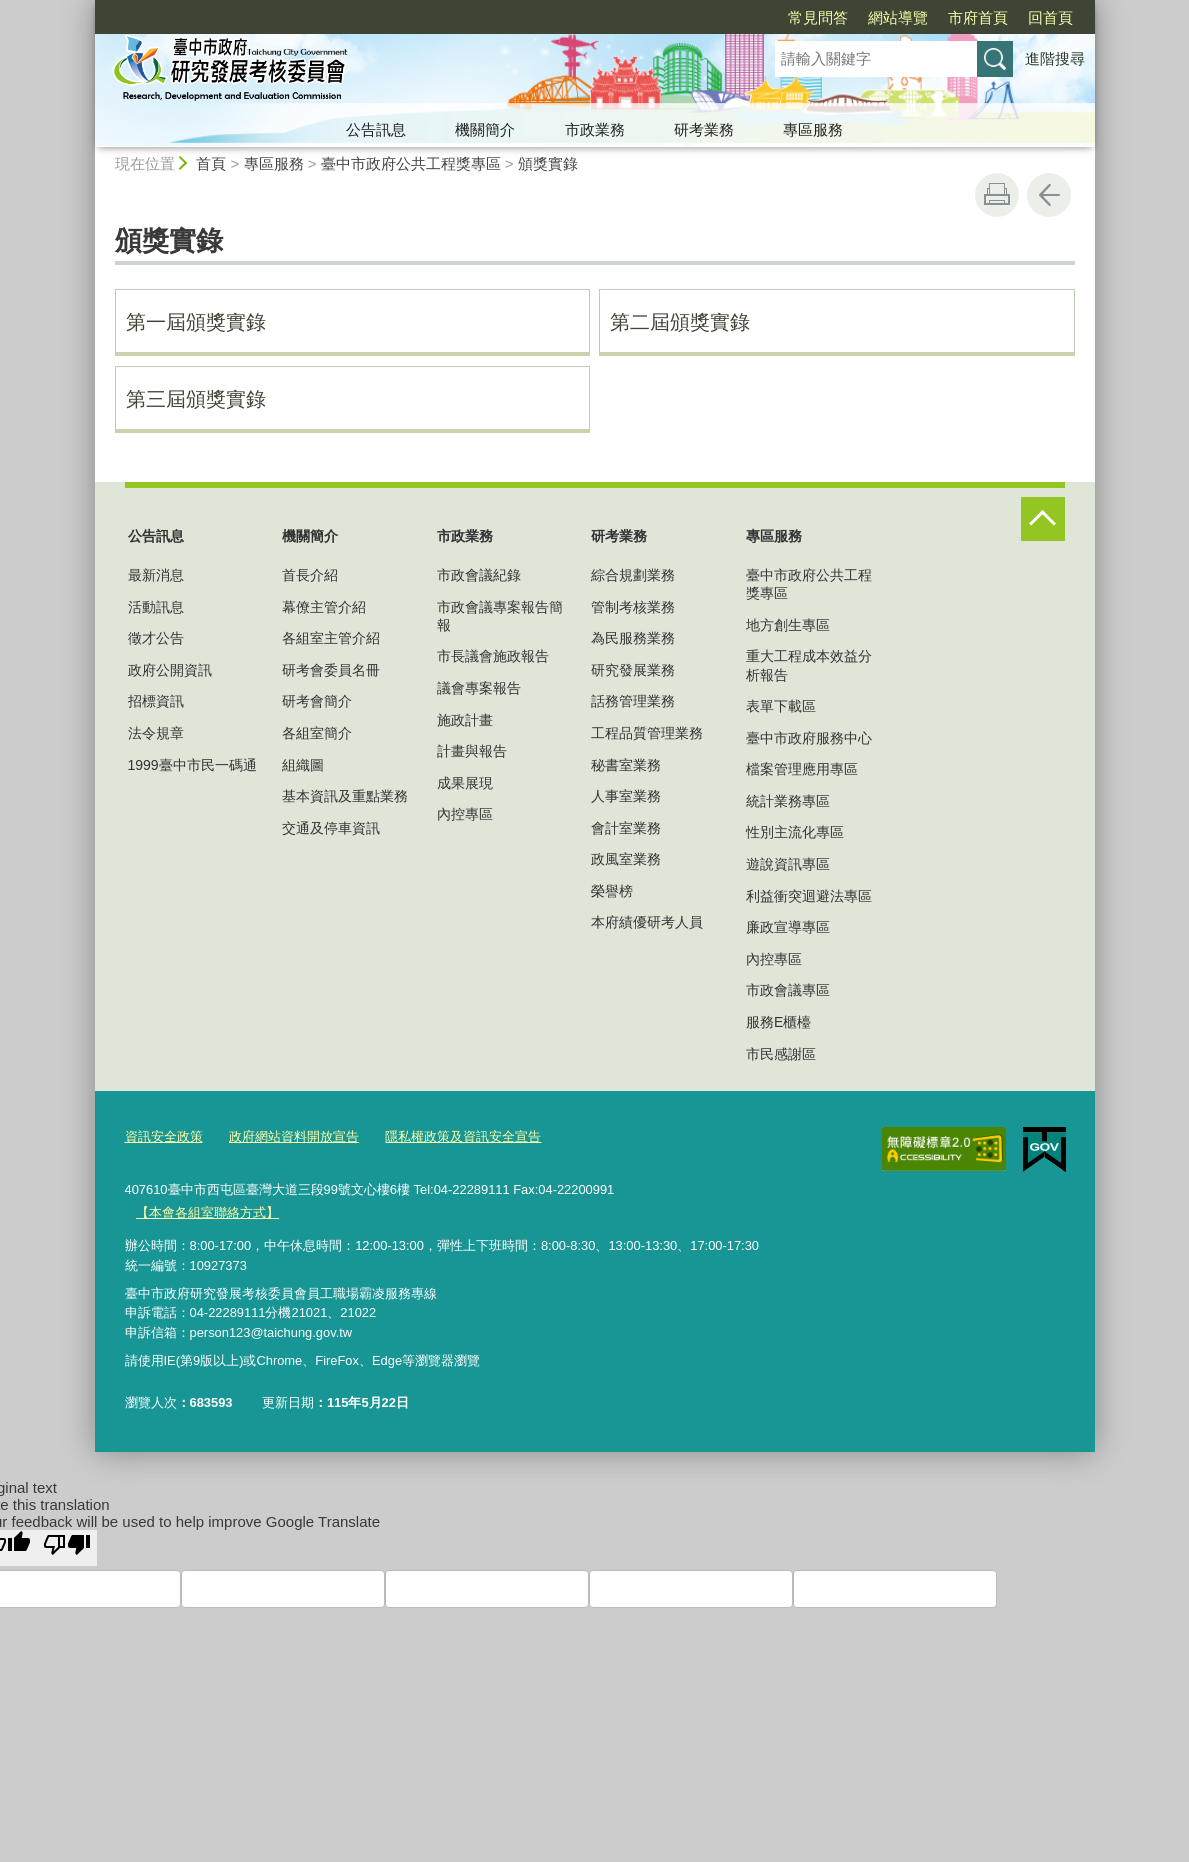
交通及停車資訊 (331, 828)
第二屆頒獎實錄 (680, 322)
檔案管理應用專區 (802, 769)
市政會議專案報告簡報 (500, 616)
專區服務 (813, 129)
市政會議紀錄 (479, 575)
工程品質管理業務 (647, 733)
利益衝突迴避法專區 (809, 896)
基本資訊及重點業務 (345, 796)
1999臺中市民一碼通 (192, 765)
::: (86, 8)
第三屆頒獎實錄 (196, 399)
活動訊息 (156, 607)
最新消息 (156, 575)
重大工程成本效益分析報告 (809, 665)
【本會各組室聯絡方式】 (207, 1211)
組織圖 (303, 765)
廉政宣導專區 (788, 927)
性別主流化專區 (795, 832)
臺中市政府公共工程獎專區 (411, 163)
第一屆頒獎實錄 (196, 322)
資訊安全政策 (164, 1136)
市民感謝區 (781, 1054)
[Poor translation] (67, 1546)
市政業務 (595, 129)
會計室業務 (626, 828)
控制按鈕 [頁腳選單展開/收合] (1043, 519)
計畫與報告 (472, 751)
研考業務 (704, 129)
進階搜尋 (1055, 58)
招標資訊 (156, 701)
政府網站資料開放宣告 (294, 1136)
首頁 (211, 163)
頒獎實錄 (548, 163)
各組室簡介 (317, 733)
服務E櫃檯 (778, 1022)
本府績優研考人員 (647, 922)
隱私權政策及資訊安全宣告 (463, 1136)
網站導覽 (783, 17)
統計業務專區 (788, 801)
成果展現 (465, 783)
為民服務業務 (633, 638)
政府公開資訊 (170, 670)
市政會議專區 (788, 990)
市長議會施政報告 (493, 656)
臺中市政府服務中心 (809, 738)
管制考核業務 (633, 607)
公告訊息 (376, 129)
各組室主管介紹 (331, 638)
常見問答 (703, 17)
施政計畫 (465, 720)
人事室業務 (626, 796)
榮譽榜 (612, 891)
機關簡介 (485, 129)
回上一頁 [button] (1049, 195)
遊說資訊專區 (788, 864)
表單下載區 (781, 706)
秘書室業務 (626, 765)
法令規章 (156, 733)
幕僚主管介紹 (324, 607)
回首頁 (935, 17)
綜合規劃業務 (633, 575)
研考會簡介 (317, 701)
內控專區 (465, 814)
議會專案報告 (479, 688)
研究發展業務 (633, 670)
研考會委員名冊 (331, 670)
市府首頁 (863, 17)
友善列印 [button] (997, 195)
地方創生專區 (788, 625)
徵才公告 (156, 638)
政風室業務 (626, 859)
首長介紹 (310, 575)
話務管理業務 (633, 701)
